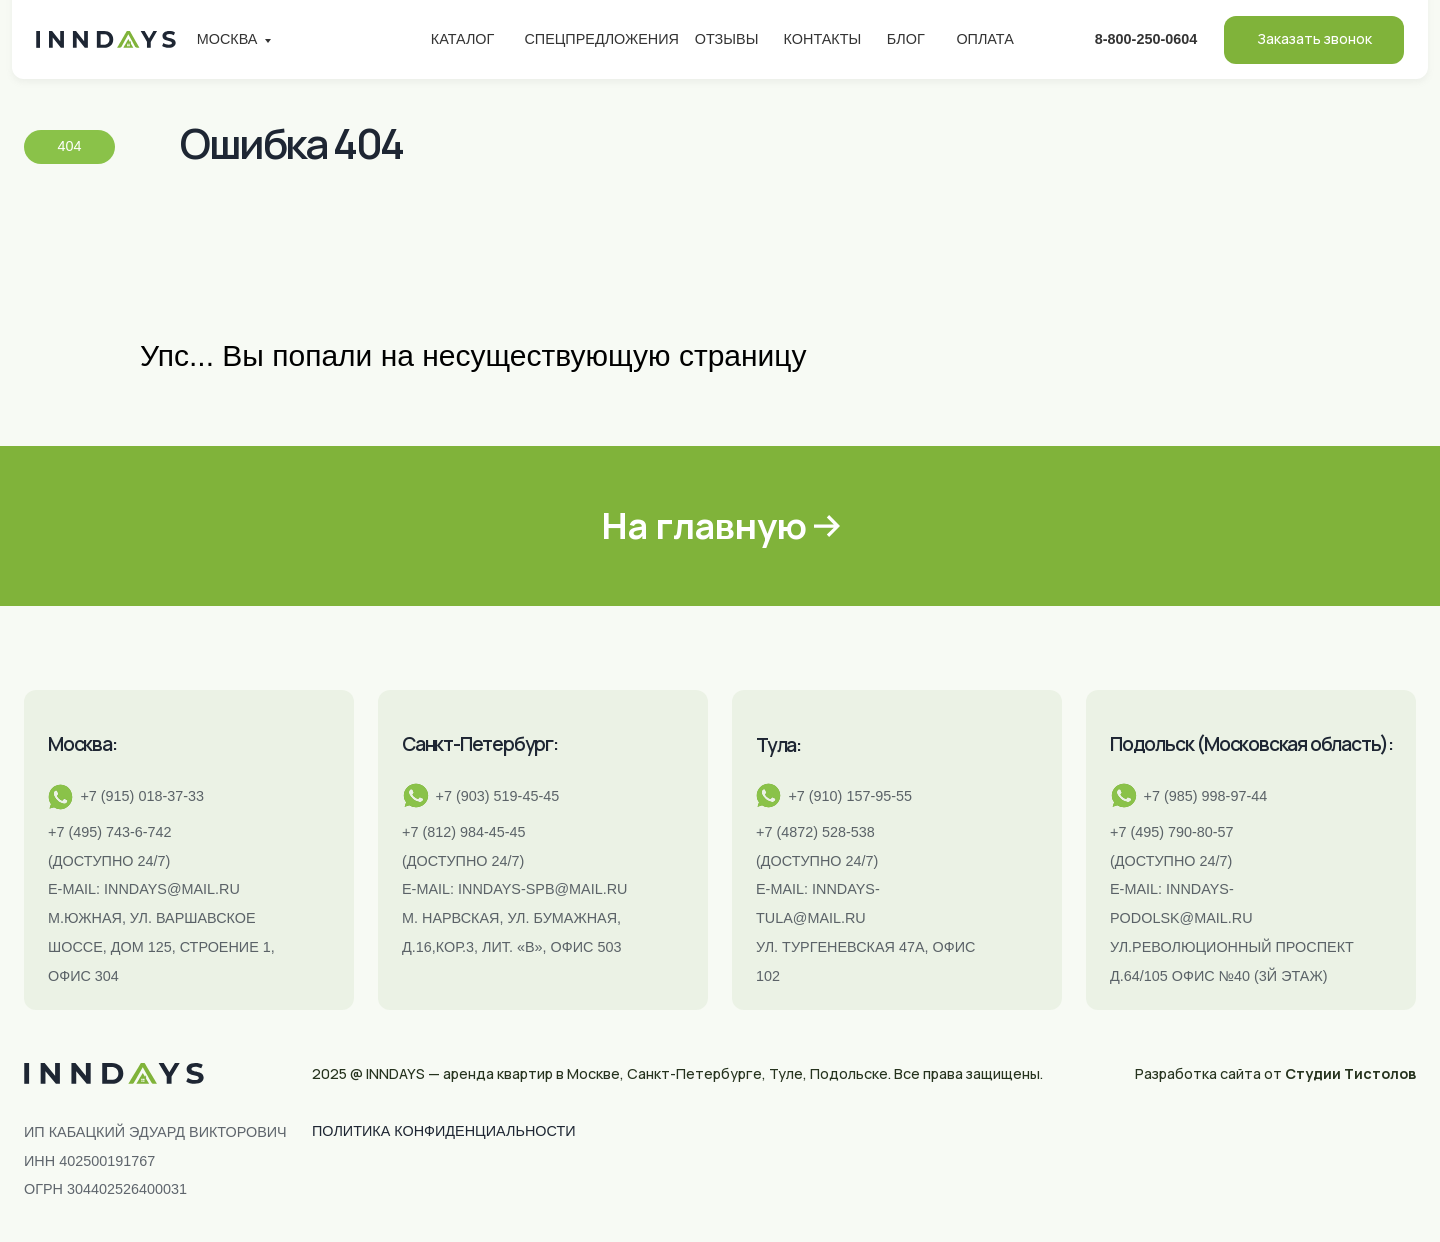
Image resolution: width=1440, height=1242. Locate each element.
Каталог (463, 39)
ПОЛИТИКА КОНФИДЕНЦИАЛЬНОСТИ (444, 1131)
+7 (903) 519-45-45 (498, 796)
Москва (227, 39)
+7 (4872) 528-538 (815, 832)
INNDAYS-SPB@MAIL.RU (542, 889)
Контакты (823, 39)
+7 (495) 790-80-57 (1172, 832)
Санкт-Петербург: (480, 744)
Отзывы (727, 39)
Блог (906, 39)
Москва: (82, 744)
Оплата (984, 39)
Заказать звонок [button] (1314, 38)
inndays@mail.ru (172, 889)
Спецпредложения (601, 39)
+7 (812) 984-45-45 (464, 832)
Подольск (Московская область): (1251, 744)
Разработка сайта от (1275, 1073)
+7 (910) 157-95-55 (850, 796)
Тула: (778, 745)
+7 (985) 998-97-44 (1206, 796)
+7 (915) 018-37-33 (142, 796)
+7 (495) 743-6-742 (110, 832)
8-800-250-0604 (1146, 39)
